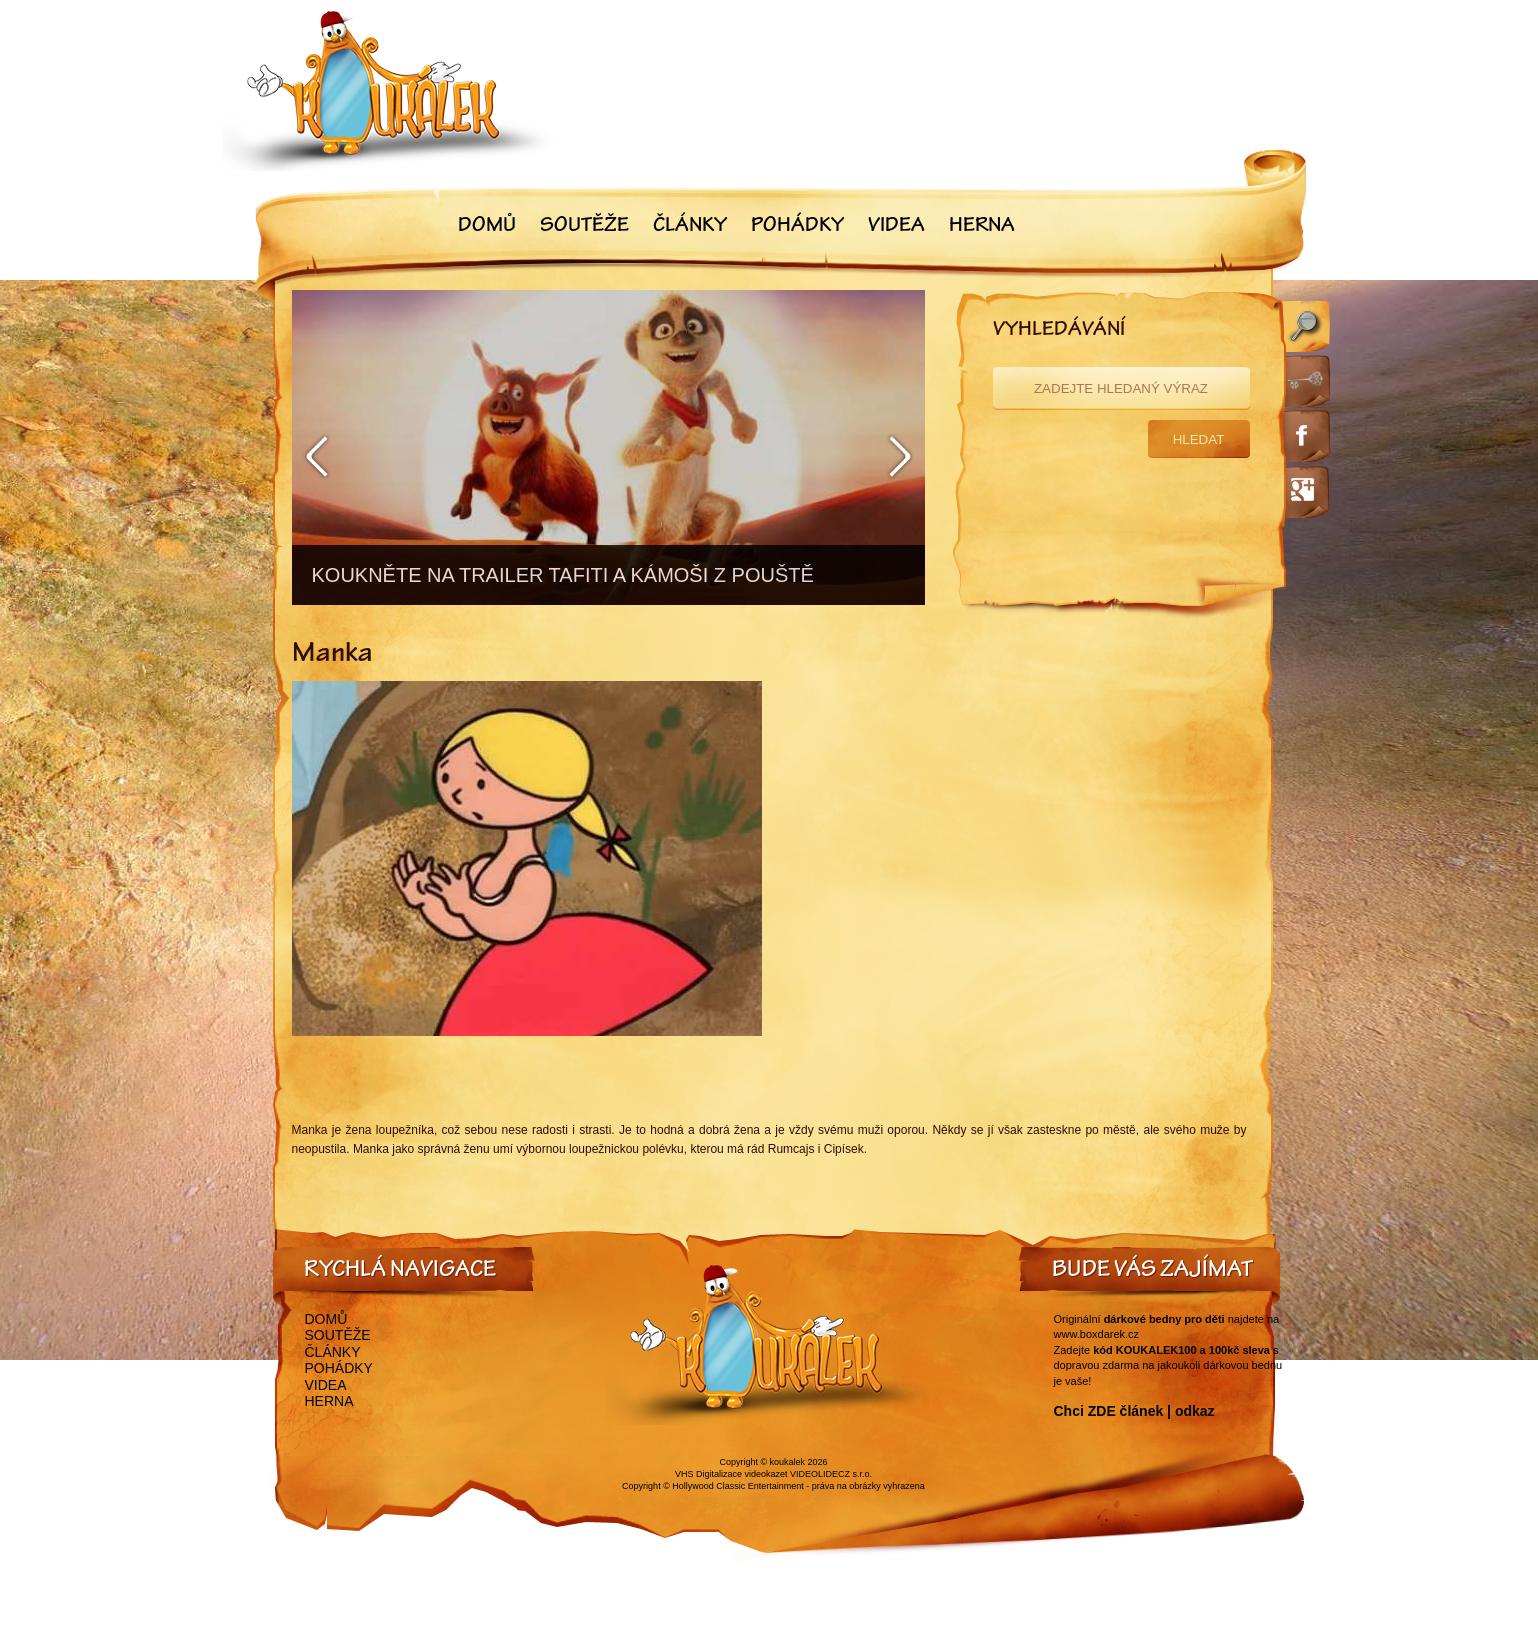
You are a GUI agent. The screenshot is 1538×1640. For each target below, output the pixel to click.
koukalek (788, 1462)
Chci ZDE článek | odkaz (1134, 1411)
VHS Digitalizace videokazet (731, 1474)
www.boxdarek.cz (1097, 1334)
